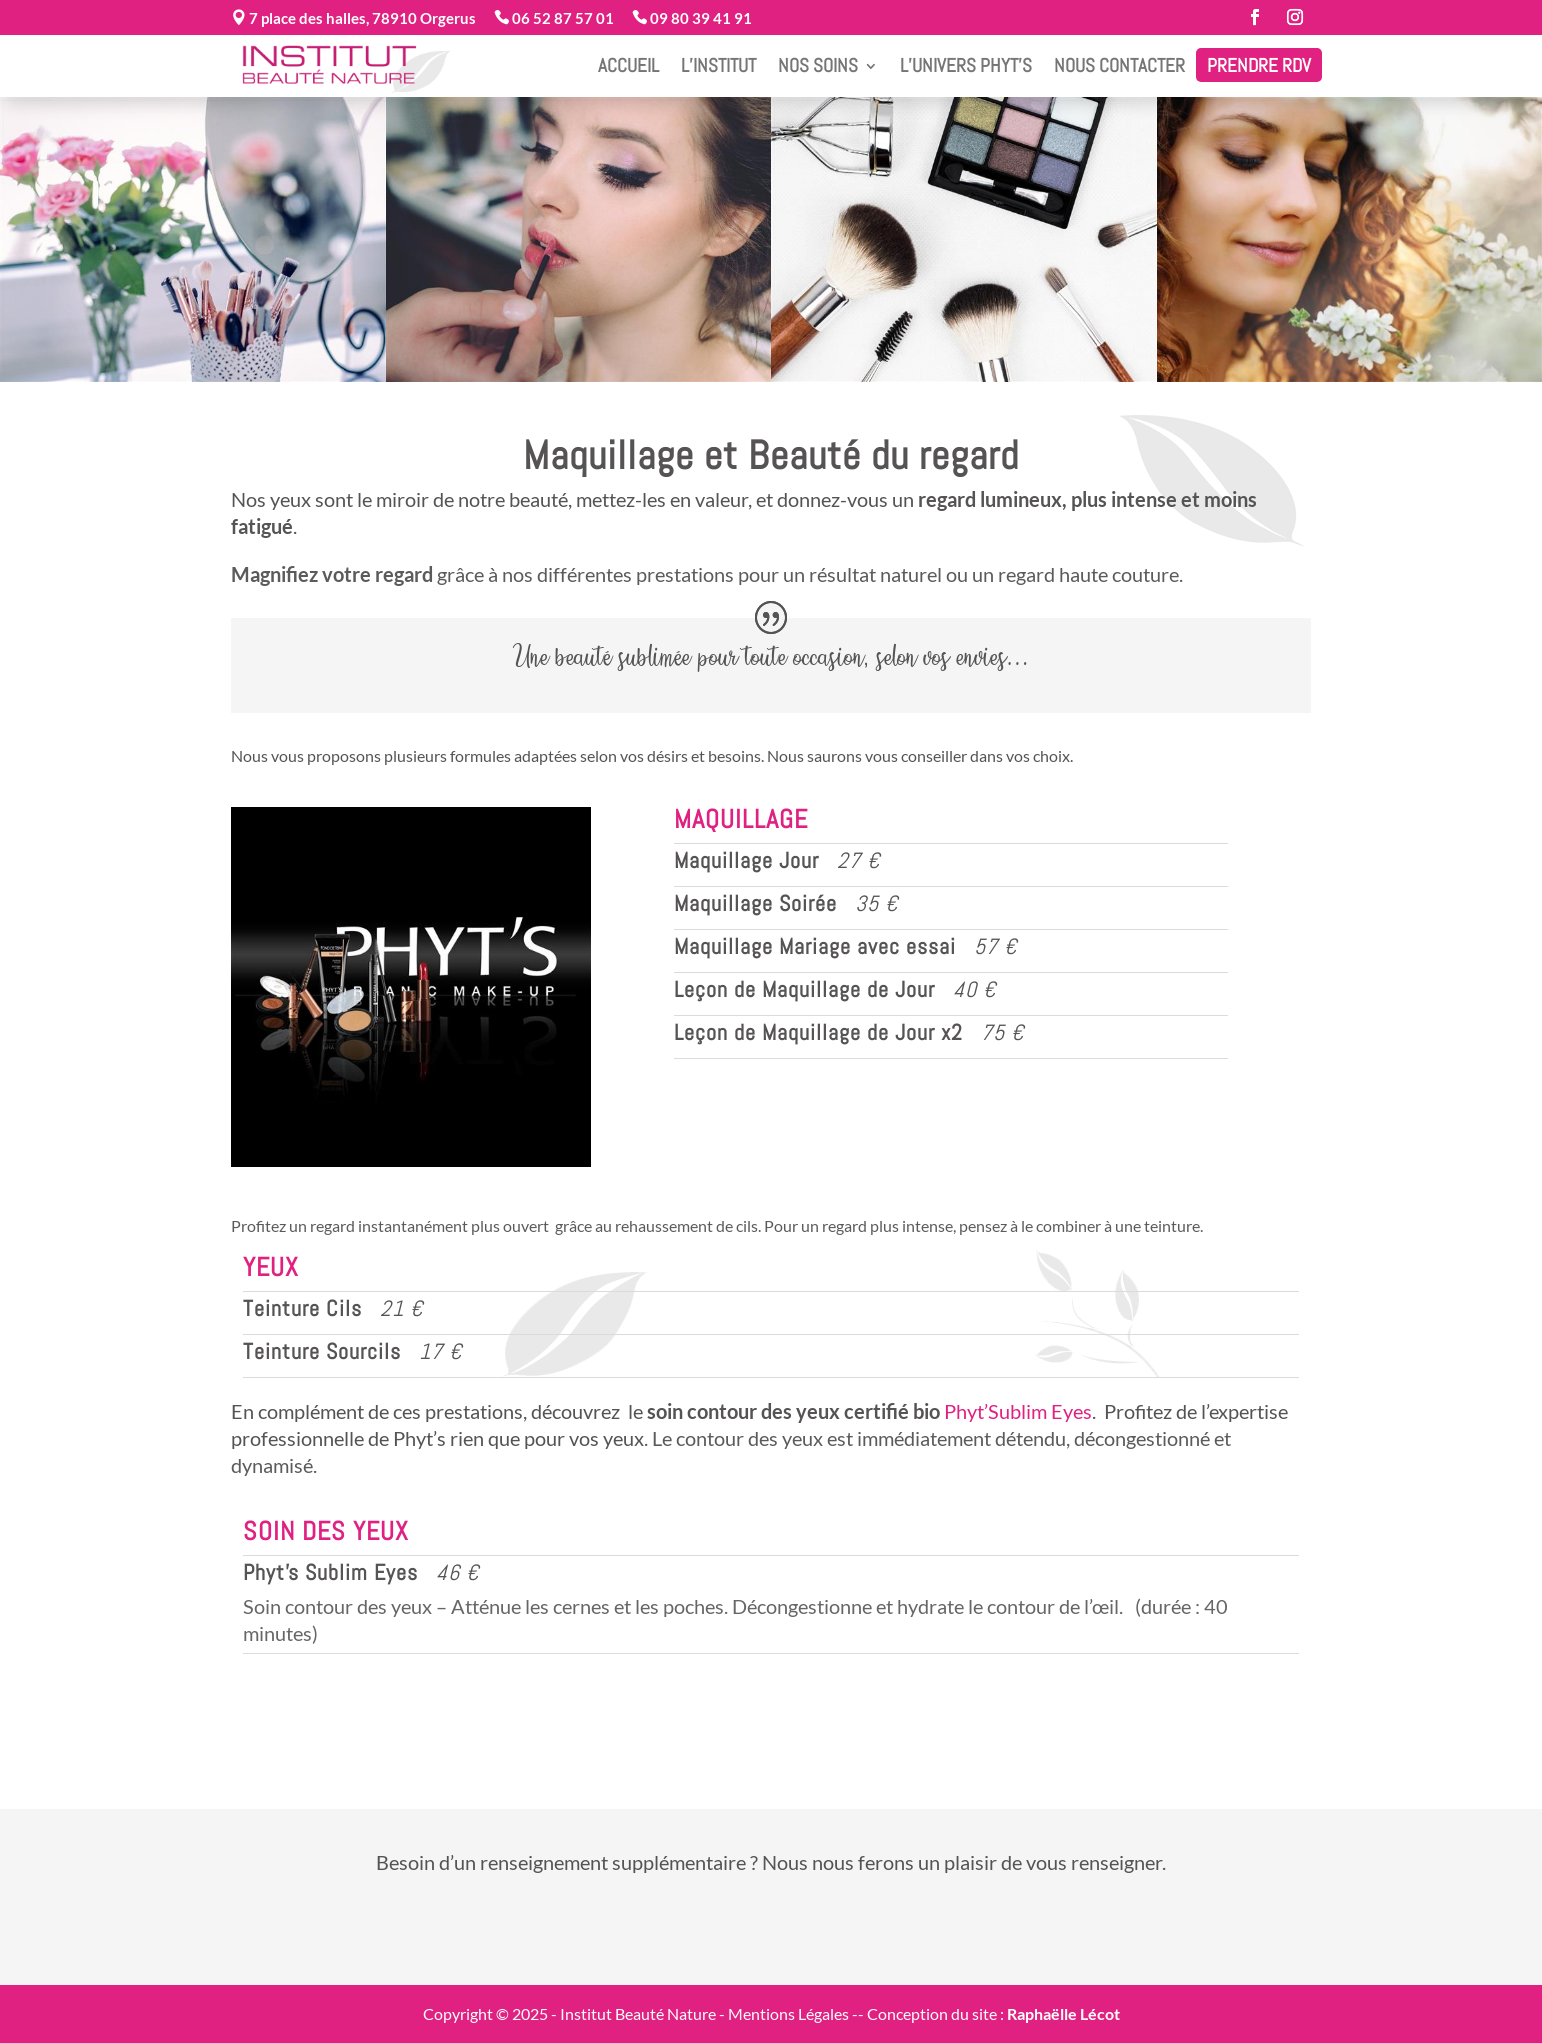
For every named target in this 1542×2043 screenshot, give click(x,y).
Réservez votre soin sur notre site (776, 1723)
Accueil (628, 65)
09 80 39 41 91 (699, 18)
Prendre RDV (1259, 65)
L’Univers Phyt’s (966, 65)
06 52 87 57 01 (561, 18)
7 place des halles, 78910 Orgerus (361, 18)
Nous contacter (1119, 65)
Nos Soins (818, 65)
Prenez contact (772, 1930)
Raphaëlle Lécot (1063, 2013)
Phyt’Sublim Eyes (1018, 1411)
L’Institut (718, 65)
